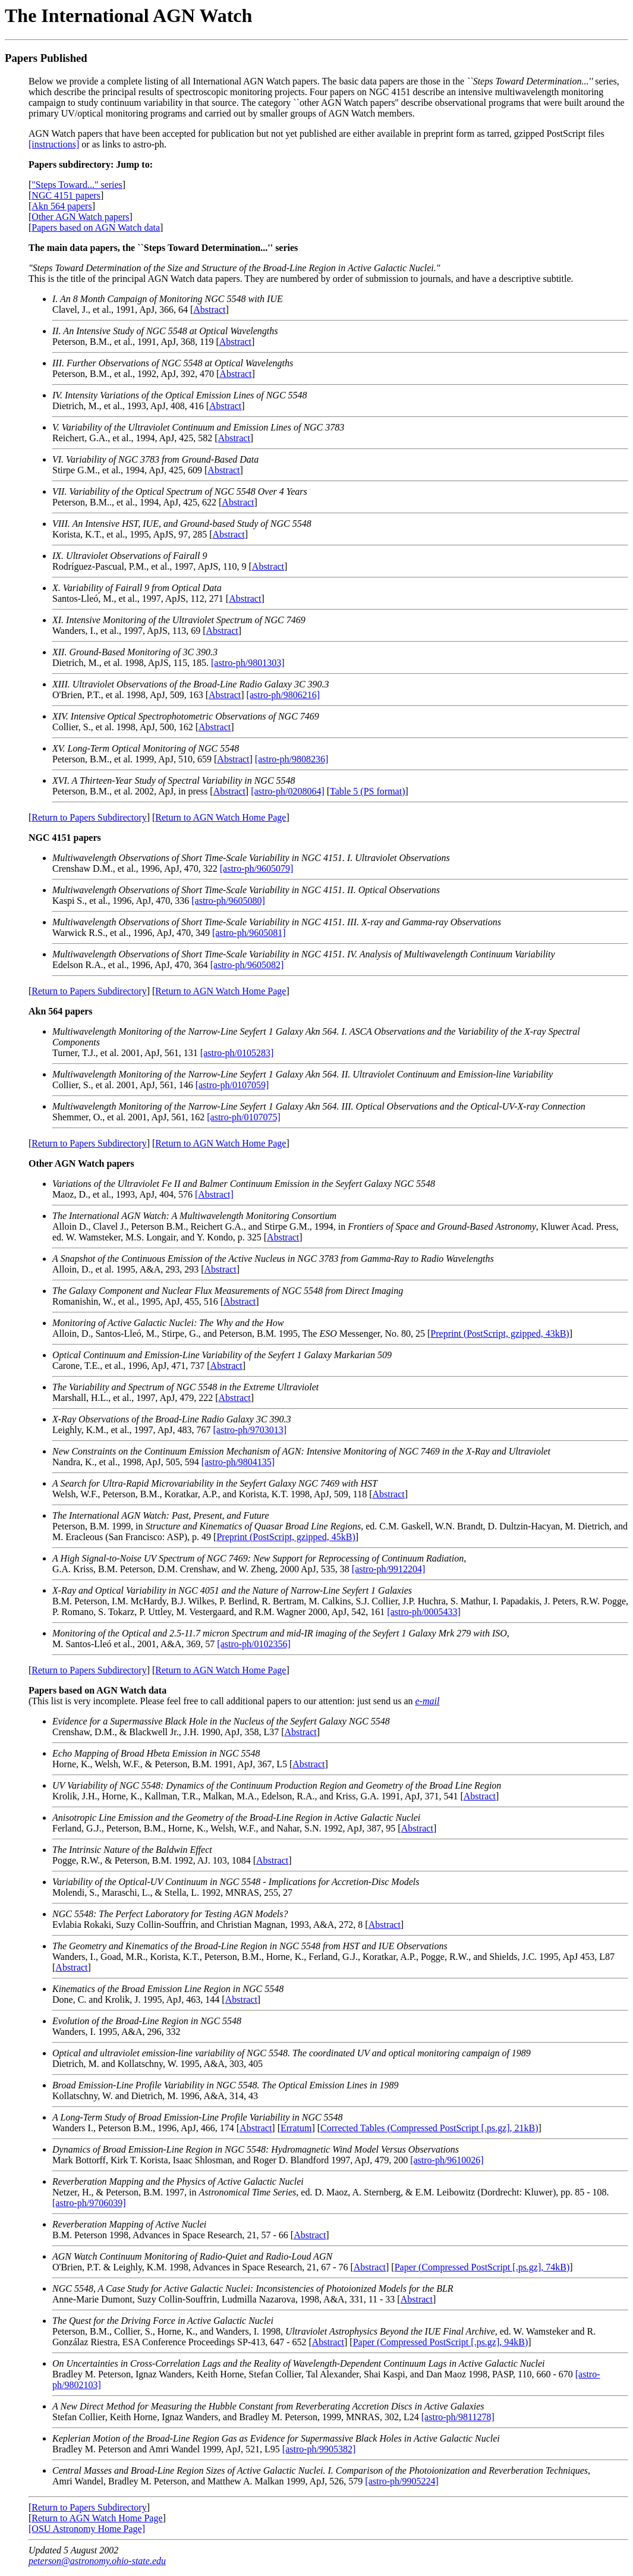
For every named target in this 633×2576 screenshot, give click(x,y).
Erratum (296, 2128)
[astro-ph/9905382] (319, 2449)
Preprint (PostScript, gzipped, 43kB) (499, 1333)
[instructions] (54, 144)
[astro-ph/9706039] (89, 2203)
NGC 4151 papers (66, 195)
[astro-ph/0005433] (424, 1612)
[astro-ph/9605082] (247, 965)
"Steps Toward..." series (77, 185)
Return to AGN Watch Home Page (220, 817)
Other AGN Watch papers (80, 217)
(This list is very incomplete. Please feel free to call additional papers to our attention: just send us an (222, 1695)
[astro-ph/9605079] (257, 868)
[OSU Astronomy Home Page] (87, 2529)
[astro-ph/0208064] (288, 791)
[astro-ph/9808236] (292, 759)
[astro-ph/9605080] (228, 901)
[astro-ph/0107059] (232, 1085)
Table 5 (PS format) (367, 791)
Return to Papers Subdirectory (89, 817)
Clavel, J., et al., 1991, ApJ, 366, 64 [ (167, 304)
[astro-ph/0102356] (254, 1644)
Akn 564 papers (62, 206)
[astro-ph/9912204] (389, 1569)
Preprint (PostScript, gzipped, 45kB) (285, 1537)
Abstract (209, 309)
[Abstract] (214, 1194)
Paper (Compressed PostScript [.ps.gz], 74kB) (482, 2267)
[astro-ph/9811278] (458, 2417)
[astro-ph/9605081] (249, 933)
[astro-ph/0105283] (237, 1053)
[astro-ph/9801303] (248, 663)
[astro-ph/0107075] (244, 1117)
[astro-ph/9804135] (238, 1462)
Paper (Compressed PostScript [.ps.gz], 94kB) (440, 2342)
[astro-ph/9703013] (250, 1430)
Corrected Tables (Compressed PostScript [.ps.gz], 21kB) (429, 2128)
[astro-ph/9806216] (283, 695)
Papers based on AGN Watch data (96, 227)
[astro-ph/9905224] (402, 2481)
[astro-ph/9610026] (447, 2160)
